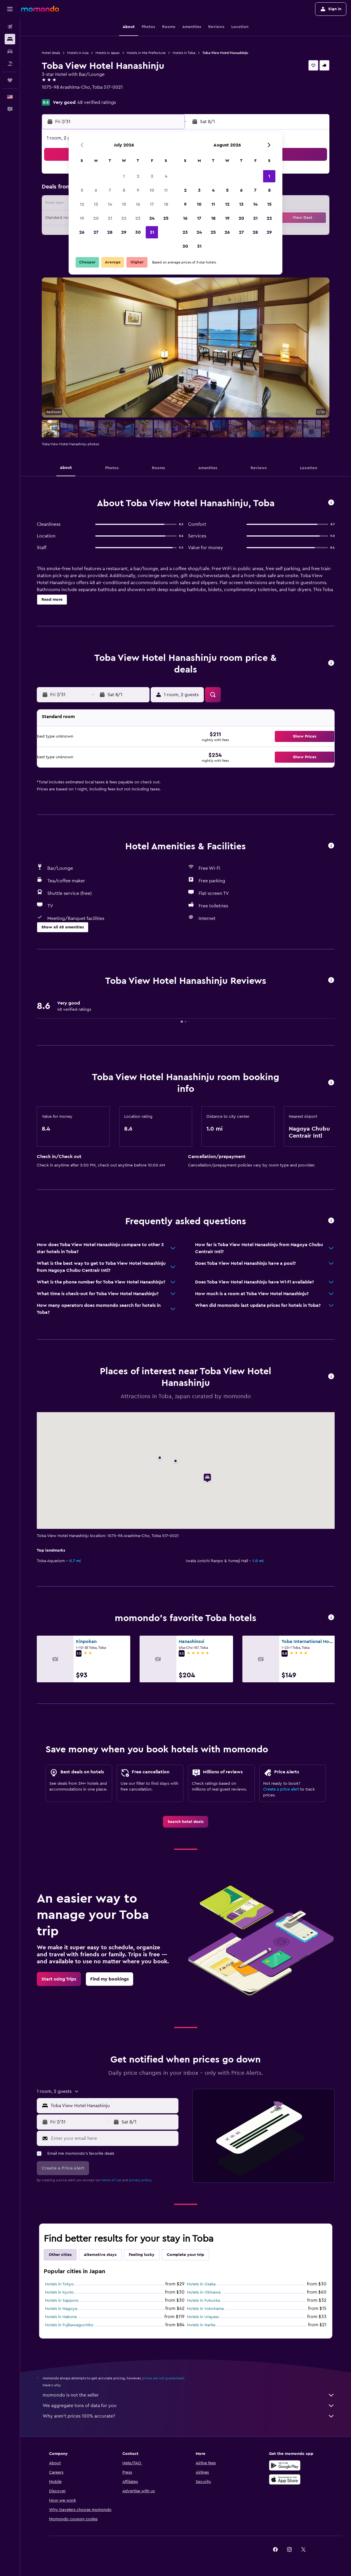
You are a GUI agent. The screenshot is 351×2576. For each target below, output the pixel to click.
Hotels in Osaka (201, 2284)
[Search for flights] (10, 27)
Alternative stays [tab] (100, 2255)
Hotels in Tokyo (59, 2284)
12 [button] (82, 204)
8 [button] (124, 190)
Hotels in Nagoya (61, 2309)
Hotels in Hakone (61, 2317)
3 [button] (152, 176)
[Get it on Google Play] (284, 2465)
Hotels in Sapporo (62, 2301)
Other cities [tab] (60, 2255)
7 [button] (110, 190)
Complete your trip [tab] (185, 2255)
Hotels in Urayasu (203, 2317)
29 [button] (123, 232)
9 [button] (138, 190)
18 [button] (166, 204)
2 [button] (138, 176)
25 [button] (165, 218)
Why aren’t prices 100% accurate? (189, 2416)
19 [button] (82, 218)
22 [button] (123, 218)
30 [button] (138, 232)
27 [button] (95, 232)
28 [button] (109, 232)
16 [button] (138, 204)
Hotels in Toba (184, 53)
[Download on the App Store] (284, 2479)
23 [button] (137, 218)
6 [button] (96, 190)
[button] (10, 9)
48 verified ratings (96, 102)
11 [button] (166, 190)
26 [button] (81, 232)
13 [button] (96, 204)
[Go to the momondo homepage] (40, 9)
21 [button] (110, 218)
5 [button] (82, 190)
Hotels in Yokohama (205, 2309)
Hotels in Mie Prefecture (146, 53)
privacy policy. (140, 2180)
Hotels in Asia (77, 53)
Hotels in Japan (107, 53)
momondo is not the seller (189, 2395)
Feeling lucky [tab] (141, 2255)
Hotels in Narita (201, 2325)
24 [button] (151, 218)
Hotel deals (51, 53)
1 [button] (124, 176)
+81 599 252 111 (57, 94)
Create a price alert (281, 1789)
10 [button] (152, 190)
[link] (185, 1822)
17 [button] (152, 204)
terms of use (111, 2180)
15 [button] (124, 204)
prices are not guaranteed (163, 2378)
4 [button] (166, 176)
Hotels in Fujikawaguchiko (69, 2325)
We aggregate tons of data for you (189, 2405)
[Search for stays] (10, 39)
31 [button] (152, 232)
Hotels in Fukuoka (203, 2301)
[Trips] (10, 80)
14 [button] (110, 204)
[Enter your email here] (113, 2138)
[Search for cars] (10, 51)
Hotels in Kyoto (59, 2292)
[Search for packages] (10, 63)
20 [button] (96, 218)
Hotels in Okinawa (203, 2292)
